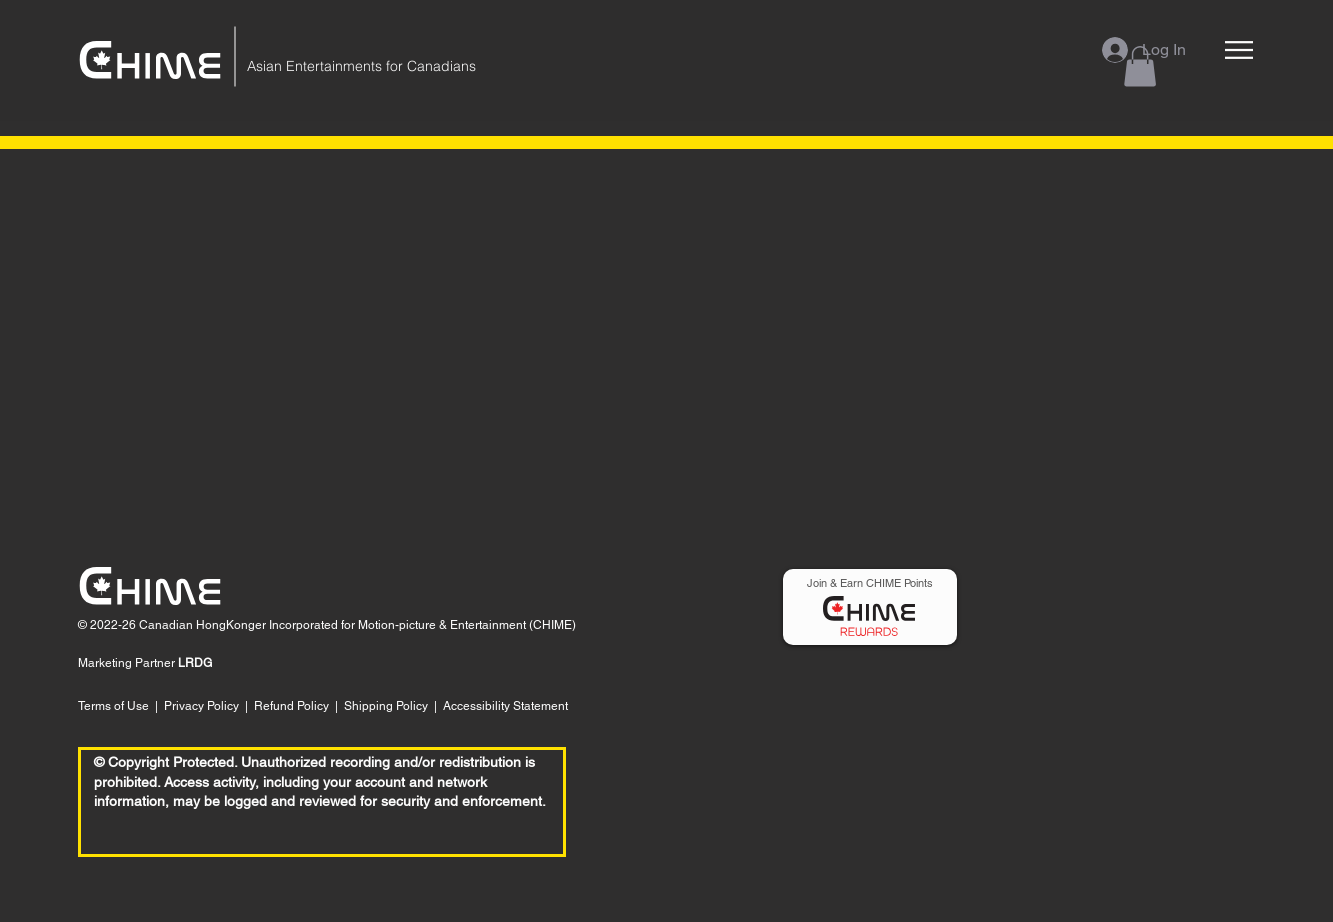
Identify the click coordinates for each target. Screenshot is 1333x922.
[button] (1239, 50)
